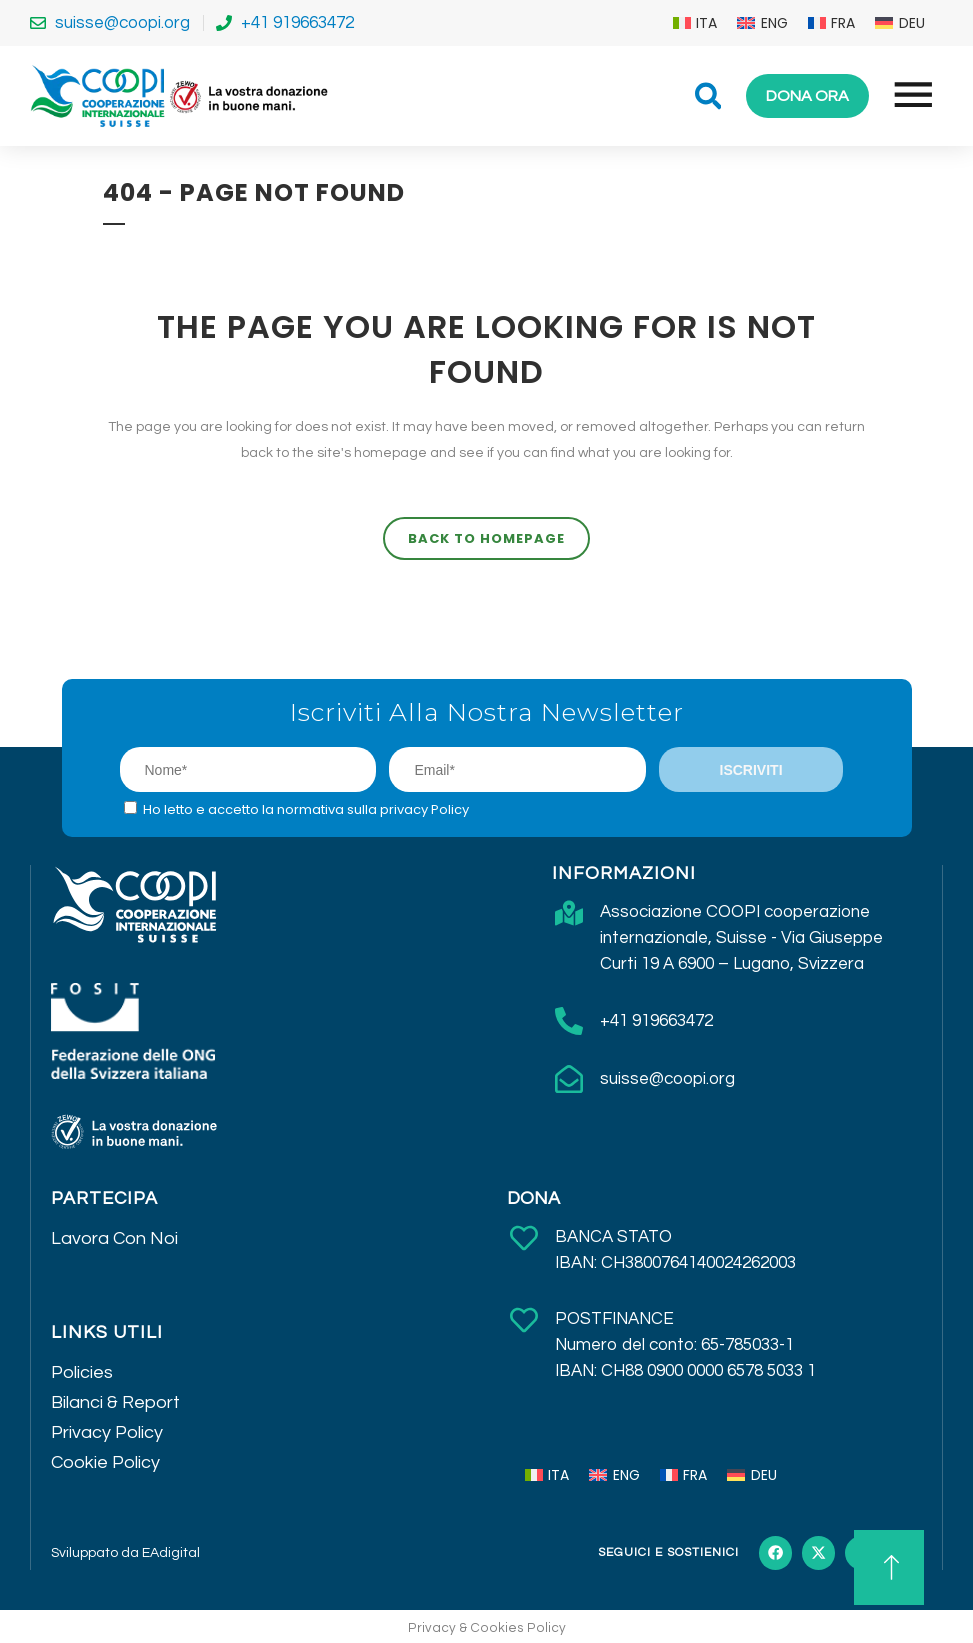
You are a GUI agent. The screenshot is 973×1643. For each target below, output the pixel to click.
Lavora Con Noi (114, 1238)
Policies (82, 1372)
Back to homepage (486, 538)
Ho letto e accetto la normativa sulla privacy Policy (306, 809)
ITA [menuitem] (706, 23)
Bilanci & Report (115, 1402)
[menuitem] (695, 23)
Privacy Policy (107, 1432)
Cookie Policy (105, 1462)
